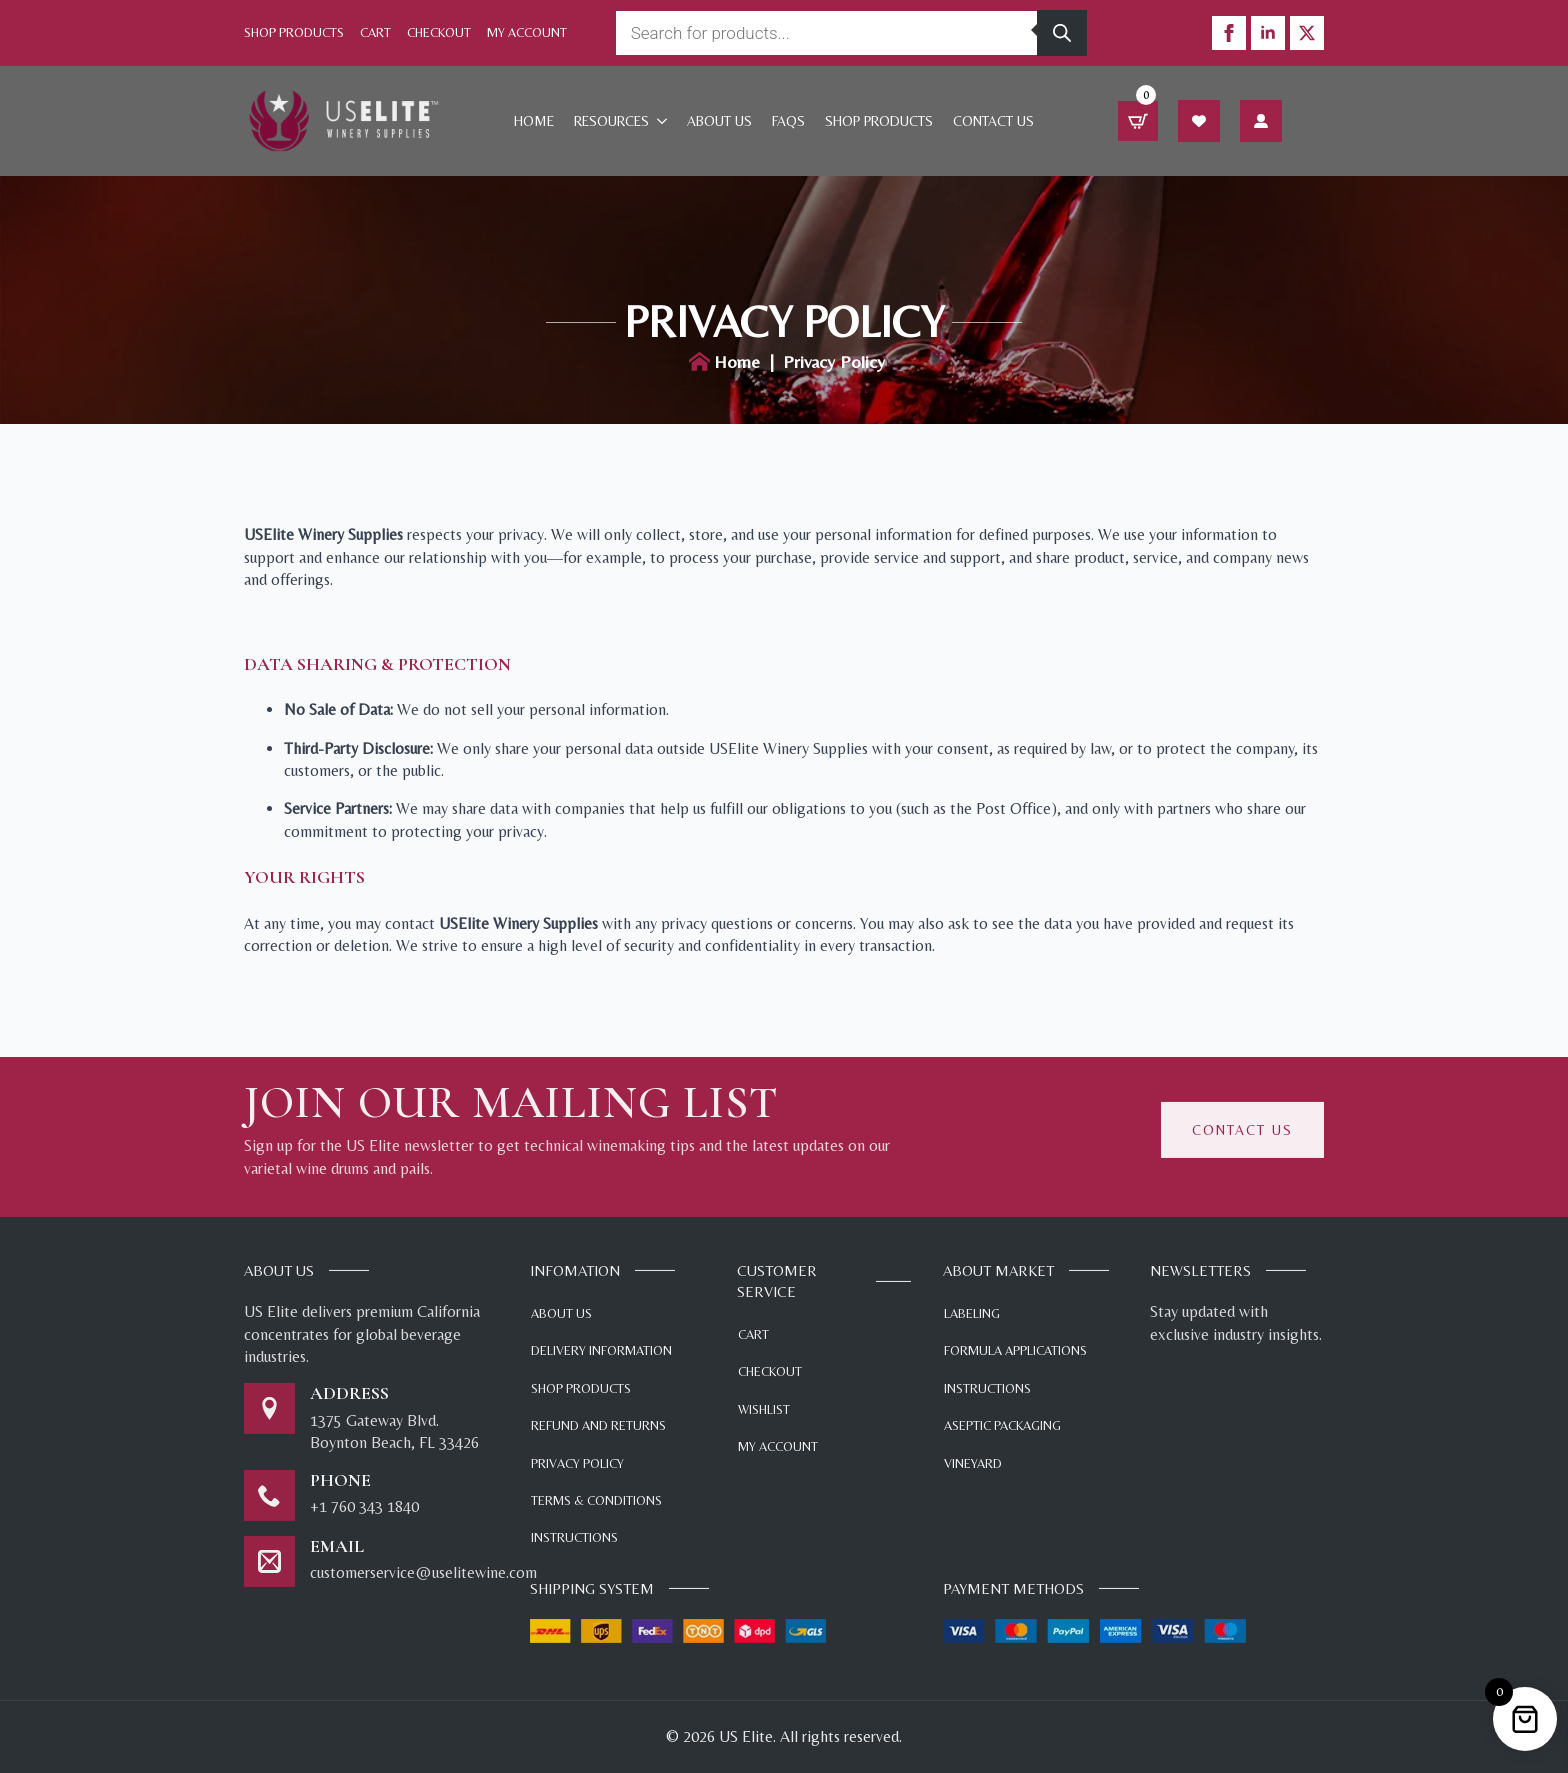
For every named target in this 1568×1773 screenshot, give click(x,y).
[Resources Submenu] (663, 121)
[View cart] (1138, 121)
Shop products (879, 121)
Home (534, 121)
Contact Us (993, 121)
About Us (719, 121)
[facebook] (1229, 33)
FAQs (788, 121)
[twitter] (1307, 33)
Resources (611, 121)
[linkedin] (1268, 33)
